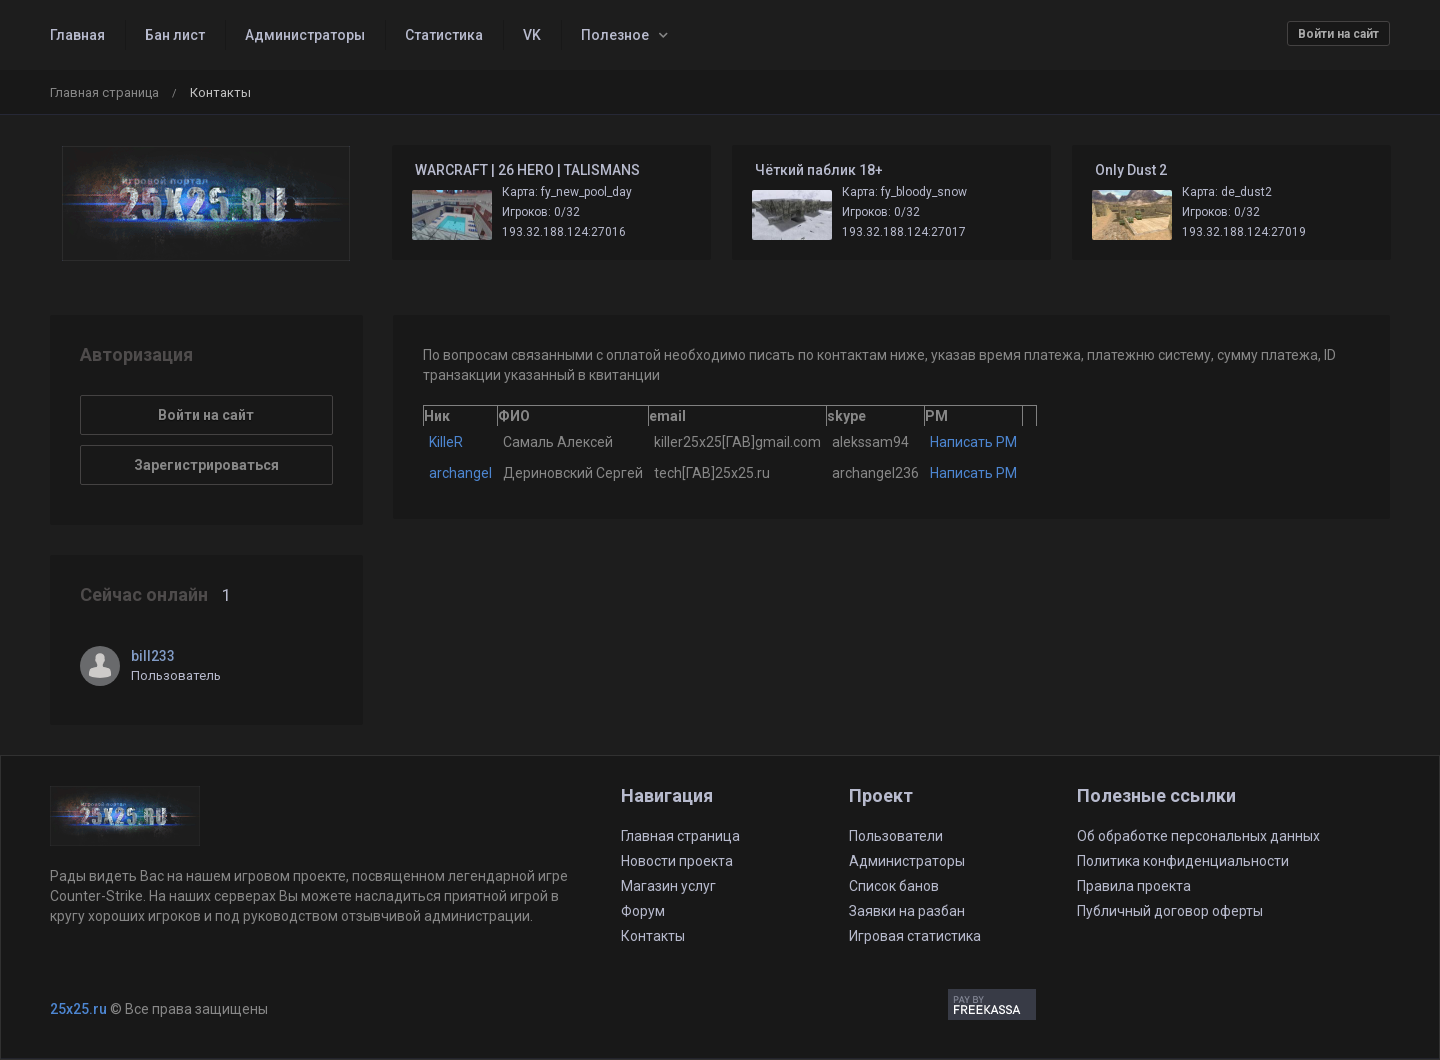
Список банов (894, 886)
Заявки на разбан (907, 911)
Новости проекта (677, 861)
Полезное (615, 35)
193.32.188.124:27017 (904, 232)
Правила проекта (1134, 886)
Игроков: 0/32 (541, 212)
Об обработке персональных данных (1198, 836)
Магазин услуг (668, 886)
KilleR (446, 442)
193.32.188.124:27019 (1244, 232)
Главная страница (104, 92)
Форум (643, 911)
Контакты (653, 936)
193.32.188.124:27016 (564, 232)
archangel (460, 473)
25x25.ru (78, 1009)
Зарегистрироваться (206, 465)
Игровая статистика (915, 936)
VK (532, 35)
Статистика (444, 35)
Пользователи (896, 836)
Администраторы (305, 35)
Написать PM (973, 442)
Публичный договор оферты (1170, 911)
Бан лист (175, 35)
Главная (77, 35)
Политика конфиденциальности (1183, 861)
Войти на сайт (1338, 34)
